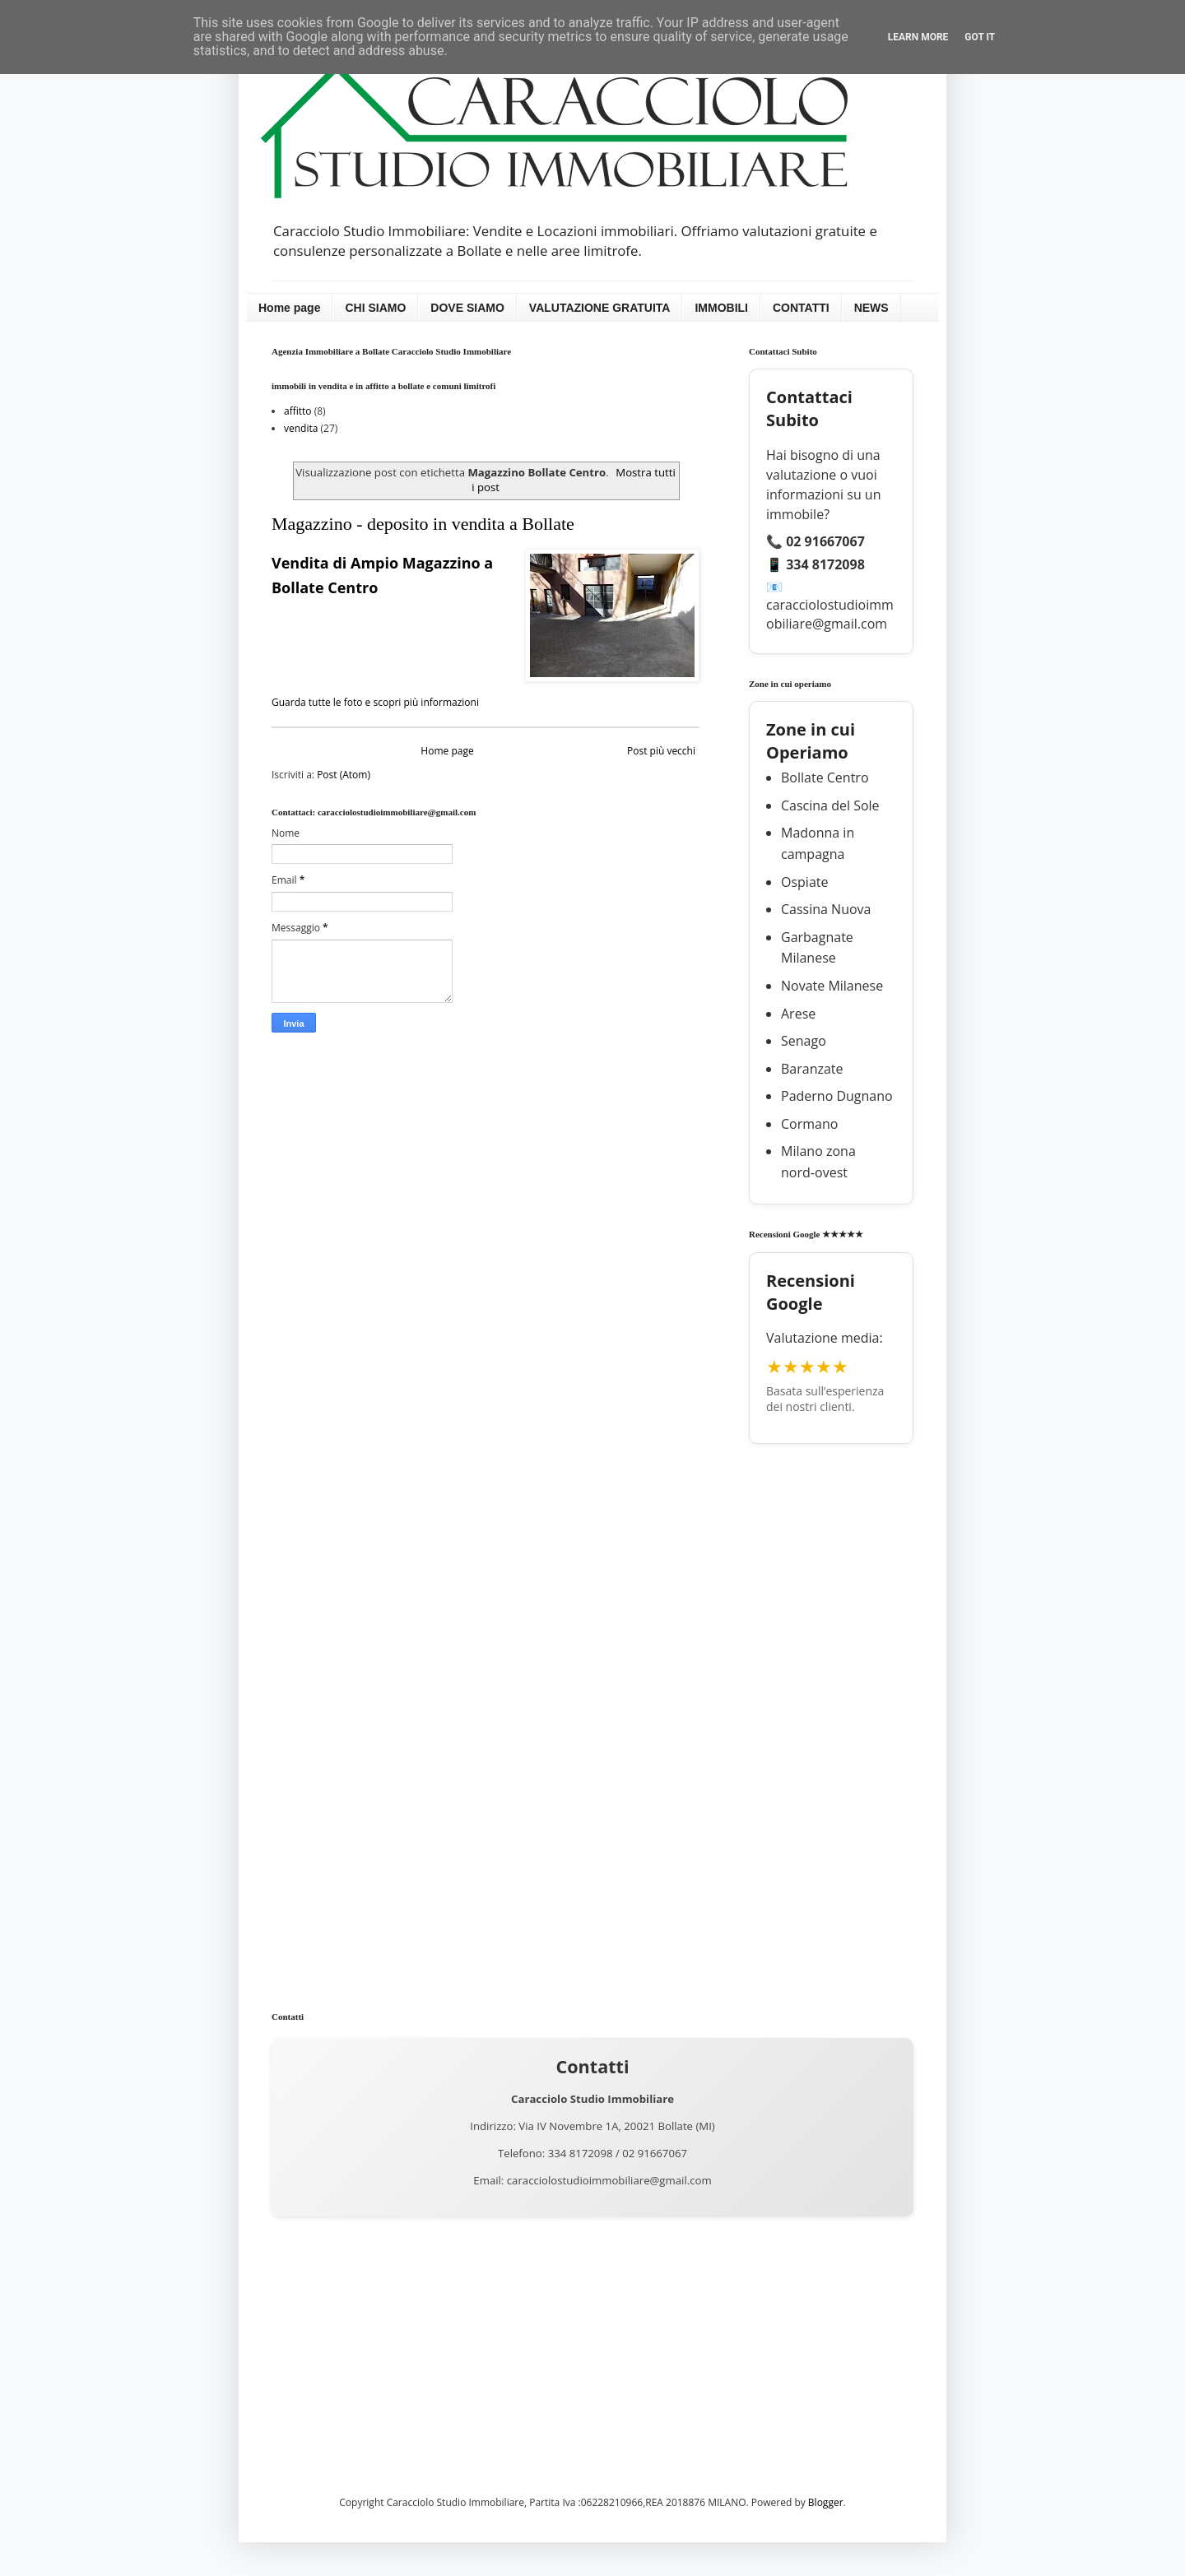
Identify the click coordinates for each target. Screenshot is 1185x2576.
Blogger (825, 2502)
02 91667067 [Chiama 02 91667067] (654, 2153)
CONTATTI (801, 307)
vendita (301, 428)
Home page (289, 307)
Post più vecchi (661, 751)
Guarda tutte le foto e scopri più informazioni (375, 702)
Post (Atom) (343, 775)
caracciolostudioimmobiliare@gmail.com (830, 614)
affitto (298, 411)
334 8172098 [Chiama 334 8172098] (580, 2153)
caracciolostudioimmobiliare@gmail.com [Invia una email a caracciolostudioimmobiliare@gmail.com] (609, 2180)
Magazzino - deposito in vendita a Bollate (423, 523)
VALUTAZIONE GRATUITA (600, 307)
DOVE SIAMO (467, 307)
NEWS (871, 307)
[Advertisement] (831, 1715)
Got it (979, 37)
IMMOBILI (721, 307)
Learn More (918, 37)
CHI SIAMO (375, 307)
